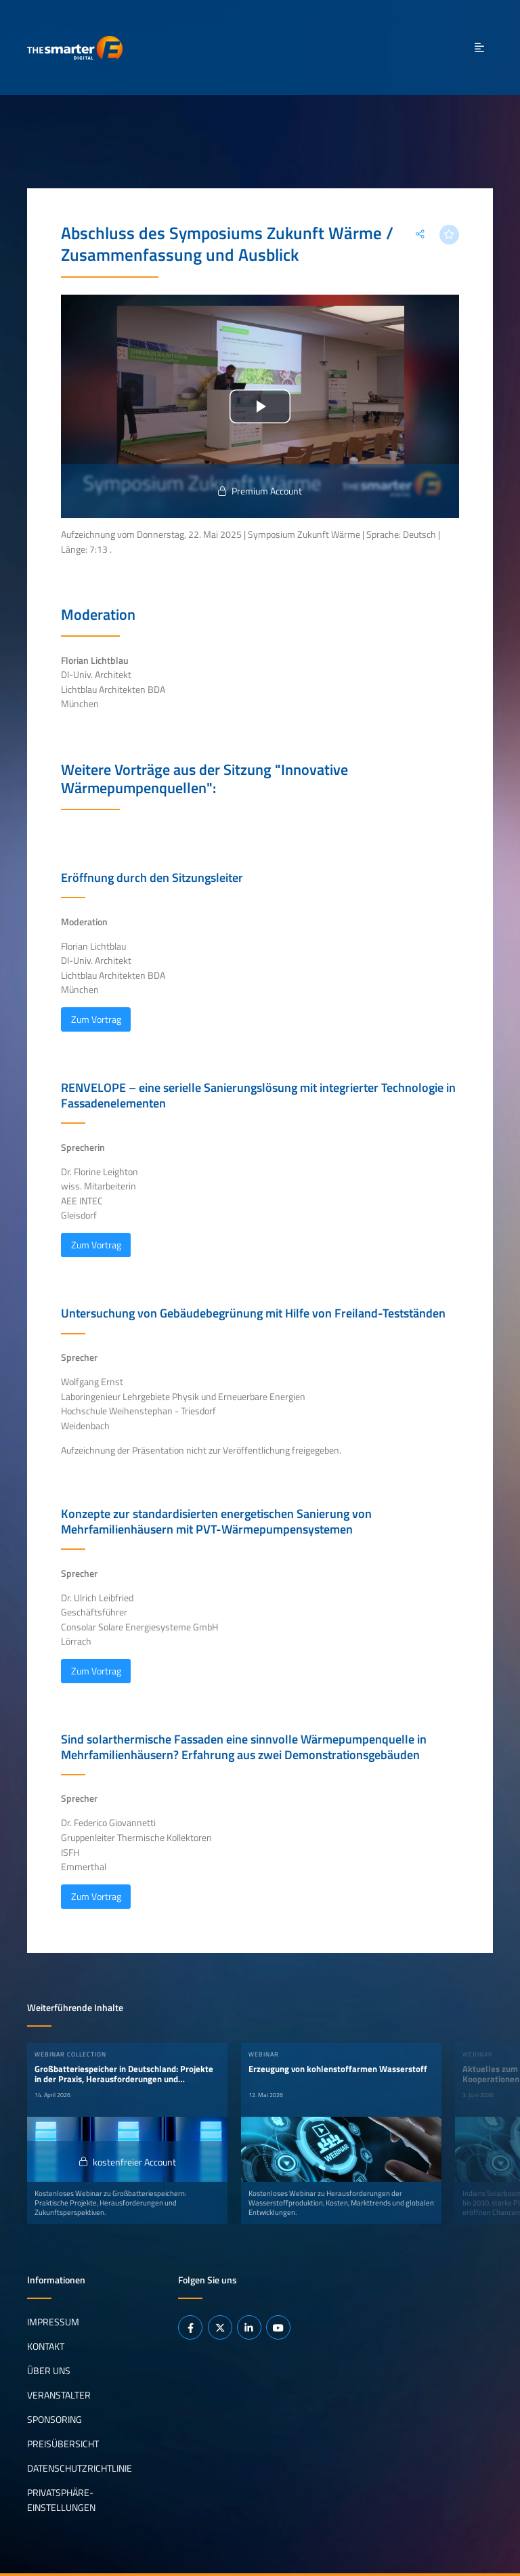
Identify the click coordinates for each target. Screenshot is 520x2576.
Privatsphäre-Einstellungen (61, 2500)
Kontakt (45, 2346)
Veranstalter (59, 2395)
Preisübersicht (63, 2443)
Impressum (53, 2322)
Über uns (48, 2370)
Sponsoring (54, 2419)
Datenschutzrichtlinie (79, 2468)
